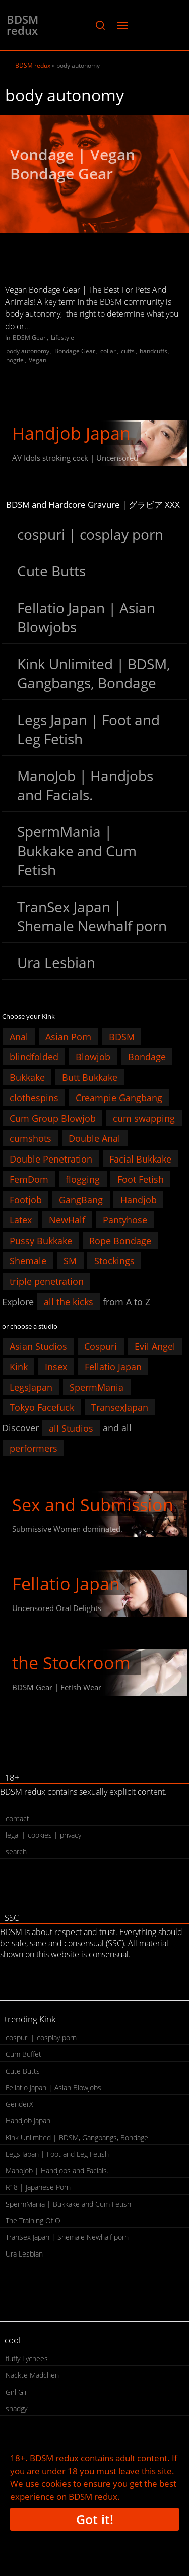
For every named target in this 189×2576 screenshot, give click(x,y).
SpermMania (96, 1387)
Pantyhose (125, 1220)
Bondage (147, 1057)
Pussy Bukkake (41, 1240)
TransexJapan (119, 1407)
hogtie (15, 360)
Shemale (28, 1261)
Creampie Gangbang (119, 1097)
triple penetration (47, 1281)
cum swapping (144, 1118)
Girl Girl (17, 2392)
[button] (100, 25)
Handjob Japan (71, 433)
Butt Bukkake (89, 1077)
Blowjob (93, 1057)
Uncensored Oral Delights (56, 1608)
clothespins (34, 1097)
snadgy (16, 2408)
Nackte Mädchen (32, 2375)
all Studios (71, 1428)
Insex (56, 1367)
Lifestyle (62, 337)
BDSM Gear (29, 337)
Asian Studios (38, 1346)
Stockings (114, 1261)
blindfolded (34, 1057)
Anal (19, 1036)
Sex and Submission (92, 1504)
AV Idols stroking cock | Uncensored (75, 458)
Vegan (37, 360)
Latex (21, 1220)
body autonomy (27, 351)
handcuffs (153, 351)
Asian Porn (68, 1036)
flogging (83, 1179)
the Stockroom (71, 1663)
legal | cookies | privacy (43, 1835)
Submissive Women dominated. (67, 1529)
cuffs (128, 351)
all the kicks (68, 1302)
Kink (19, 1367)
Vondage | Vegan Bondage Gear (72, 164)
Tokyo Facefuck (42, 1407)
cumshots (30, 1138)
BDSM (122, 1036)
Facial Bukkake (140, 1158)
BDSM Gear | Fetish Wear (56, 1687)
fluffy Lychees (27, 2358)
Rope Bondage (120, 1240)
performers (33, 1448)
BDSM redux (22, 25)
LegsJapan (31, 1387)
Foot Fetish (140, 1179)
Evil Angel (155, 1346)
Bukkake (27, 1077)
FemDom (29, 1179)
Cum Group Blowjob (53, 1118)
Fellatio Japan (113, 1367)
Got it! (94, 2519)
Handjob (138, 1199)
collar (108, 351)
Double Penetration (51, 1158)
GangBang (81, 1199)
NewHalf (67, 1220)
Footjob (26, 1199)
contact (17, 1818)
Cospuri (100, 1346)
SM (70, 1261)
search (16, 1851)
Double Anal (94, 1138)
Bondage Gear (74, 351)
